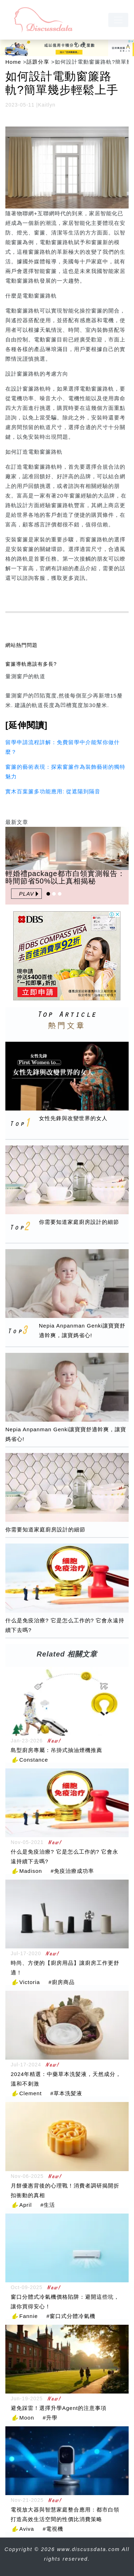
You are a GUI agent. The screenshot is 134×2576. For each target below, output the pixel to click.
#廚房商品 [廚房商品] (62, 1982)
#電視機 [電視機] (53, 2529)
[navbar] (118, 20)
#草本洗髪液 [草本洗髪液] (66, 2093)
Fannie (28, 2316)
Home (13, 62)
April (25, 2205)
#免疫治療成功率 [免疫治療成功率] (72, 1871)
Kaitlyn (46, 105)
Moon (26, 2418)
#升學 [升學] (50, 2418)
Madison (30, 1871)
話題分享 (37, 62)
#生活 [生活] (47, 2205)
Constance (33, 1760)
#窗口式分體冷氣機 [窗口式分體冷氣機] (70, 2316)
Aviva (26, 2529)
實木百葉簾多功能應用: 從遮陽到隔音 (52, 791)
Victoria (29, 1982)
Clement (30, 2093)
